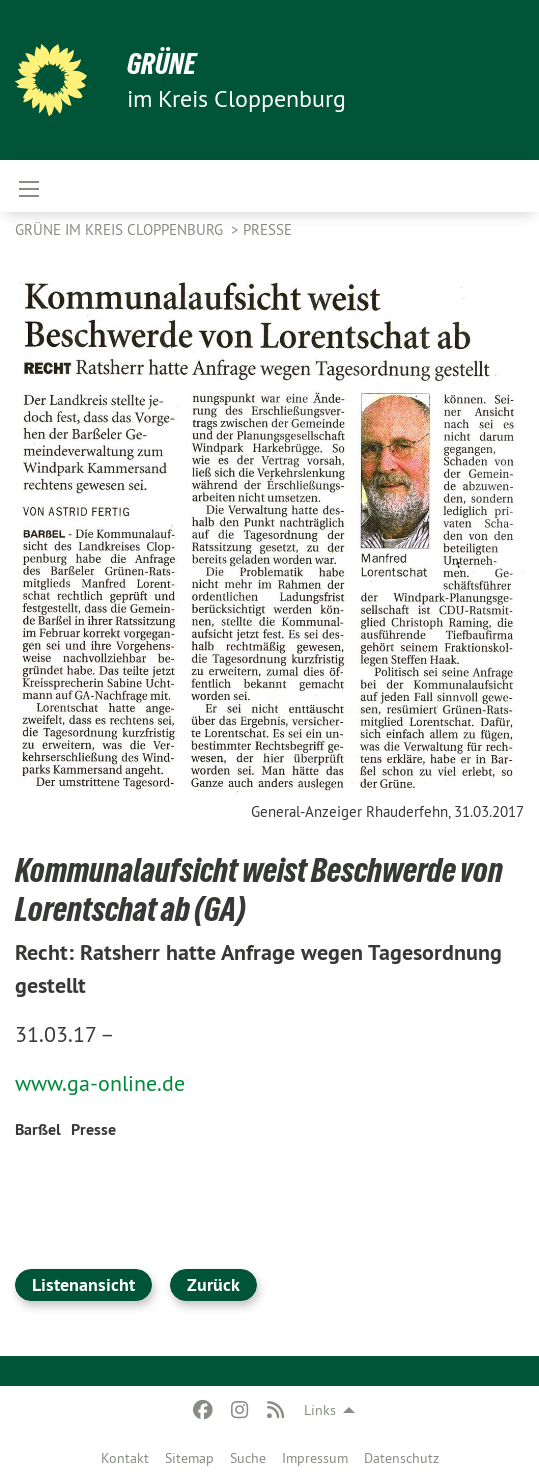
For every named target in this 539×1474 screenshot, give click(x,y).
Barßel (38, 1129)
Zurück (213, 1284)
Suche (248, 1458)
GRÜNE (161, 63)
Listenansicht (83, 1284)
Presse (267, 229)
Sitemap (189, 1458)
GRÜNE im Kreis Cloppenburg (121, 229)
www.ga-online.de (100, 1083)
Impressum (315, 1458)
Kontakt (125, 1458)
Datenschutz (401, 1458)
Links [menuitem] (320, 1410)
